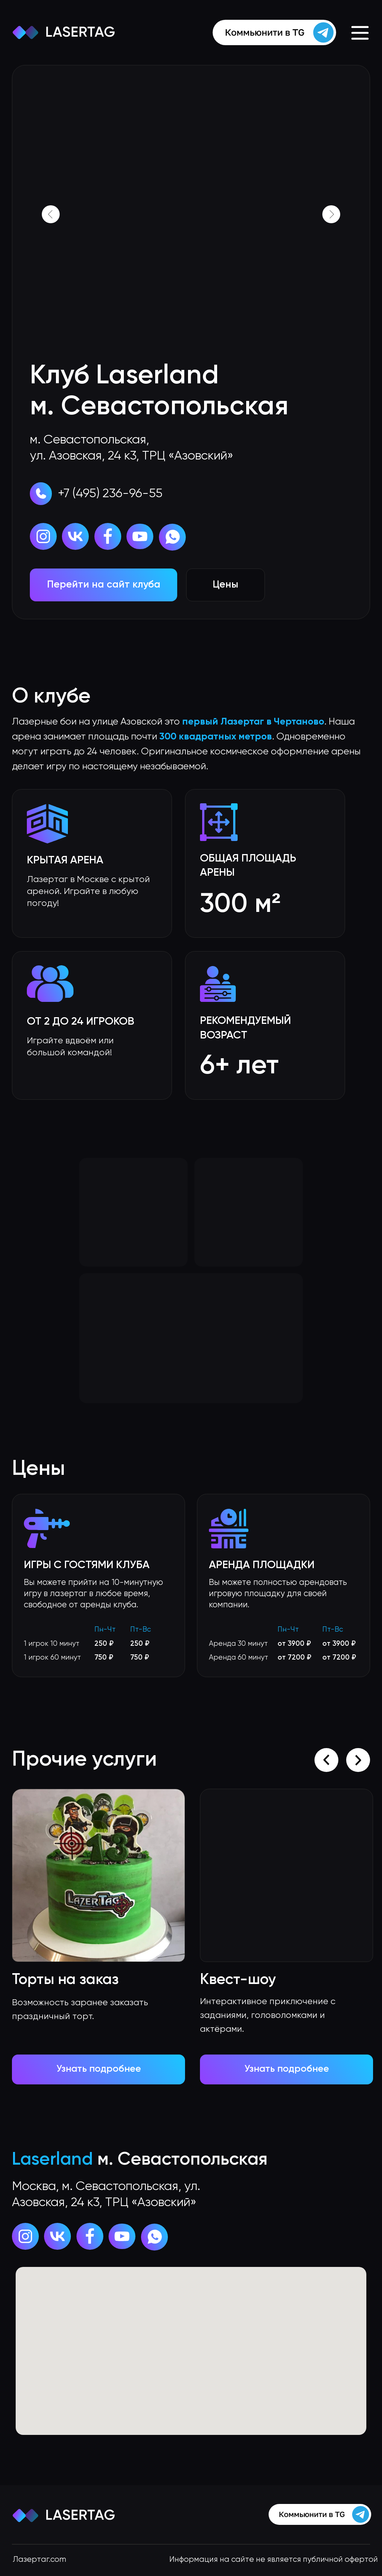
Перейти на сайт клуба (103, 585)
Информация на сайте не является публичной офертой (273, 2560)
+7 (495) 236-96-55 (110, 494)
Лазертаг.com (39, 2560)
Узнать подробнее (286, 2069)
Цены (225, 585)
